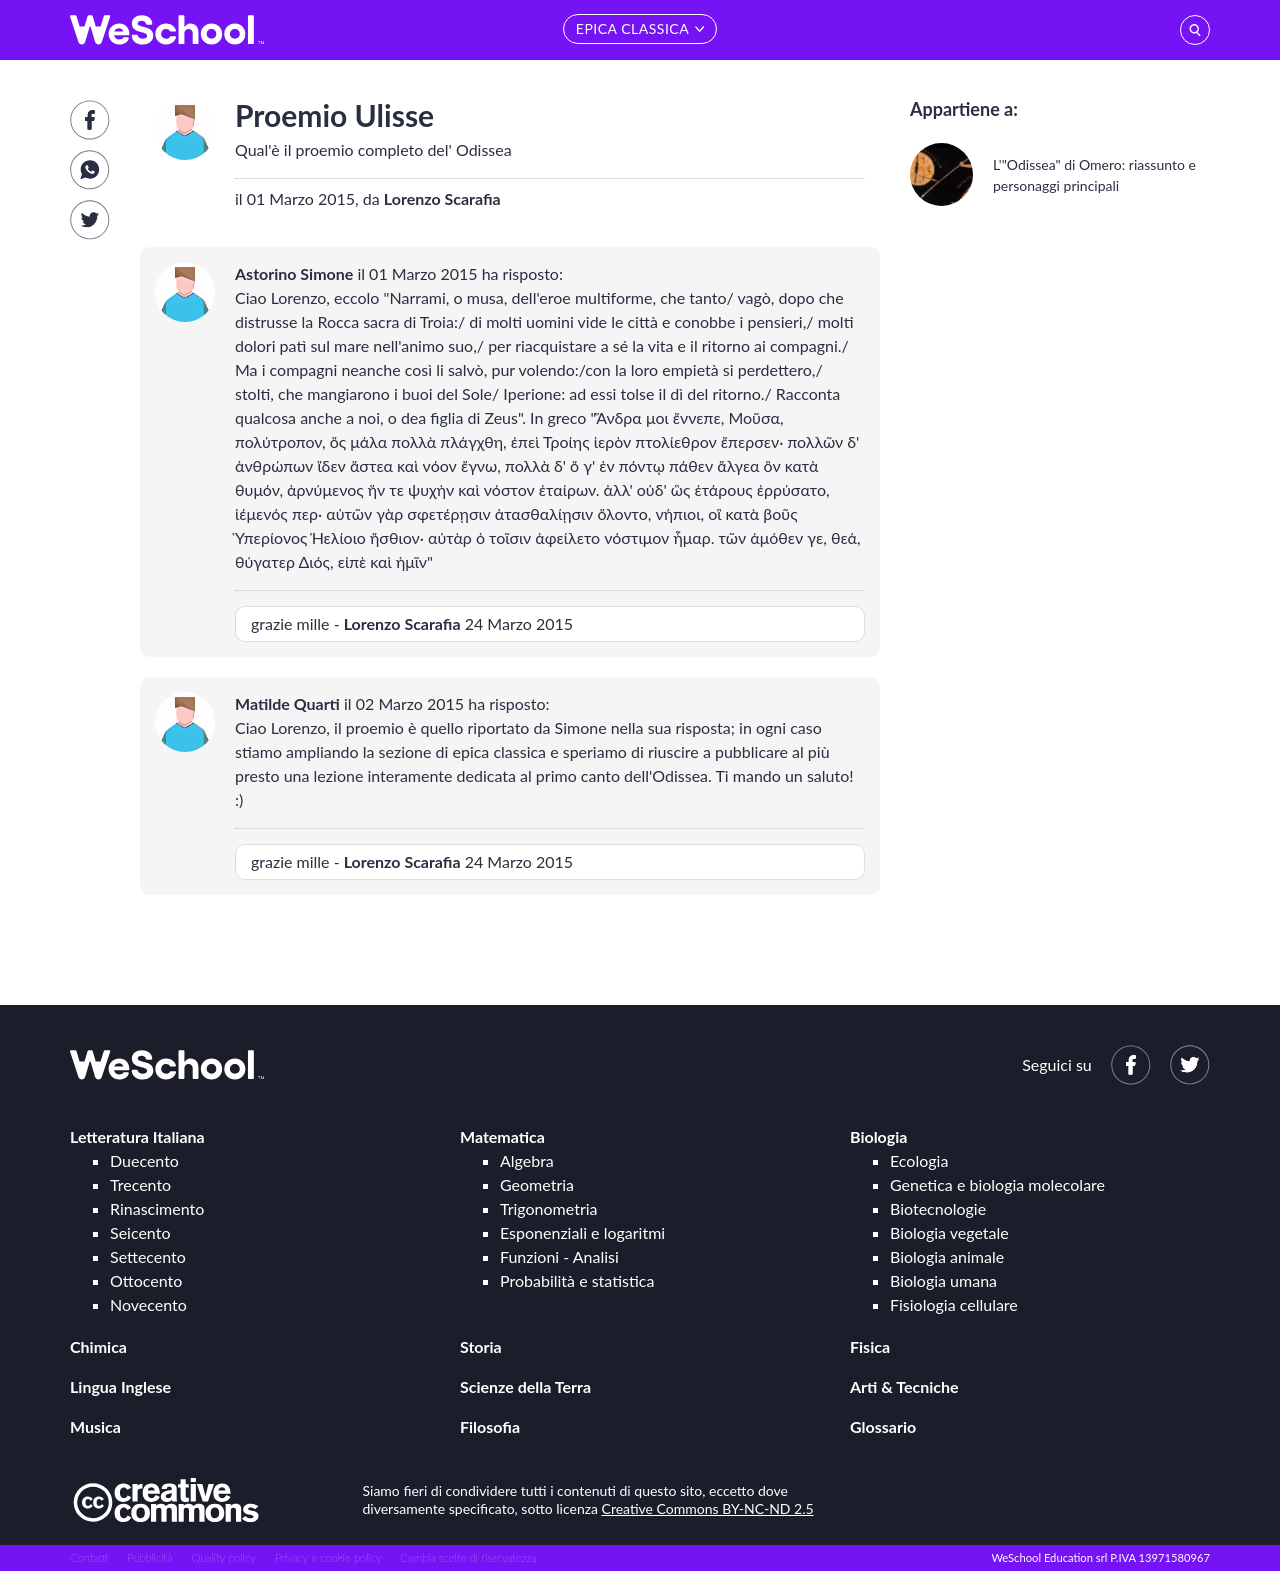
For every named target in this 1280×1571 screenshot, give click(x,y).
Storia (481, 1346)
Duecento (144, 1160)
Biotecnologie (938, 1208)
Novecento (148, 1304)
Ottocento (146, 1280)
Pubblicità (150, 1557)
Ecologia (919, 1160)
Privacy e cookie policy (328, 1557)
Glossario (883, 1426)
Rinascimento (157, 1208)
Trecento (140, 1184)
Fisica (870, 1346)
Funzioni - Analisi (559, 1256)
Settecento (148, 1256)
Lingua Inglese (120, 1386)
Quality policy (223, 1557)
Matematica (502, 1136)
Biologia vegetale (949, 1232)
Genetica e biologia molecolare (997, 1184)
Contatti (89, 1557)
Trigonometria (549, 1208)
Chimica (98, 1346)
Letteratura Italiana (137, 1136)
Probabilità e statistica (577, 1280)
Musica (95, 1426)
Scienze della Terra (525, 1386)
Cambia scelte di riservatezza (468, 1557)
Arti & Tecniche (904, 1386)
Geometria (537, 1184)
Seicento (140, 1232)
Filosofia (490, 1426)
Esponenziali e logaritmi (582, 1232)
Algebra (527, 1160)
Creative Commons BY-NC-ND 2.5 (708, 1508)
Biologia (878, 1136)
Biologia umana (943, 1280)
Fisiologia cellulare (954, 1304)
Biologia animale (947, 1256)
